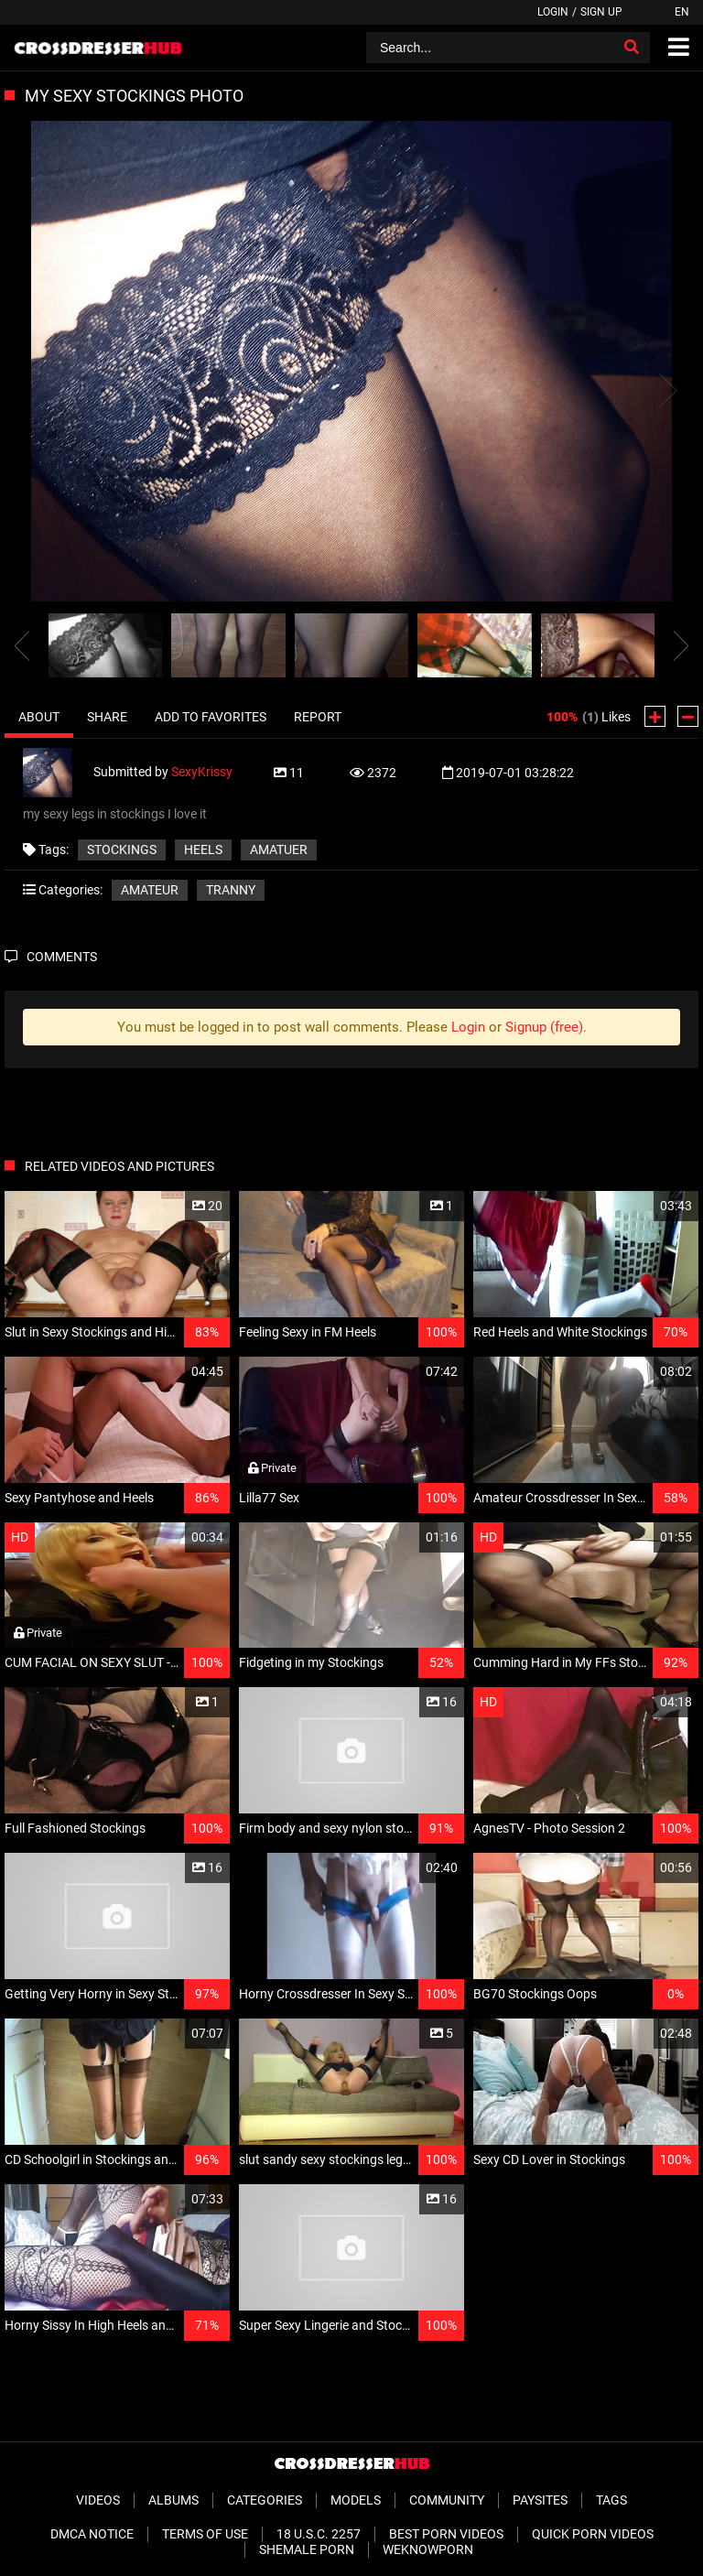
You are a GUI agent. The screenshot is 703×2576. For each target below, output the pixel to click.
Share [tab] (107, 716)
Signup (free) (544, 1027)
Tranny (230, 889)
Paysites (540, 2500)
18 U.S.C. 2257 (318, 2534)
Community (446, 2500)
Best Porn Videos (446, 2534)
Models (355, 2500)
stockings (122, 849)
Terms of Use (205, 2534)
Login (552, 11)
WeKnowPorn (428, 2549)
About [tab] (38, 716)
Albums (173, 2500)
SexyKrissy (202, 770)
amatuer (279, 849)
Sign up (601, 11)
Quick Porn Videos (593, 2534)
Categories (264, 2500)
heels (203, 849)
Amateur (149, 889)
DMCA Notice (92, 2534)
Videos (98, 2500)
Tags (611, 2500)
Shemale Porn (306, 2549)
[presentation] (22, 645)
